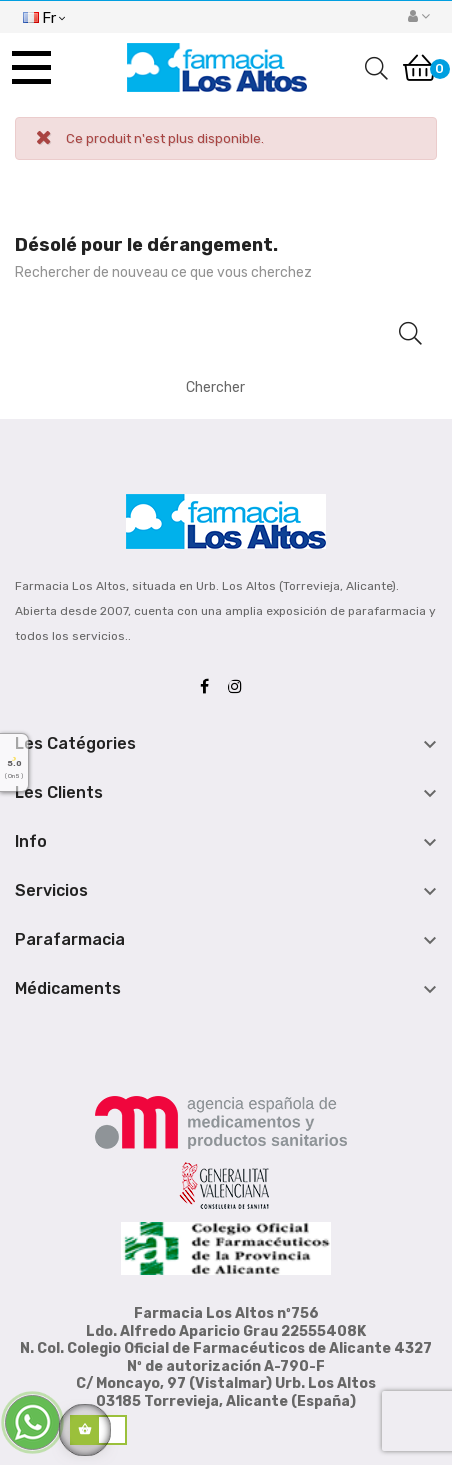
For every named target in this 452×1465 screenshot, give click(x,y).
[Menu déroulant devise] (44, 16)
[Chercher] (296, 387)
